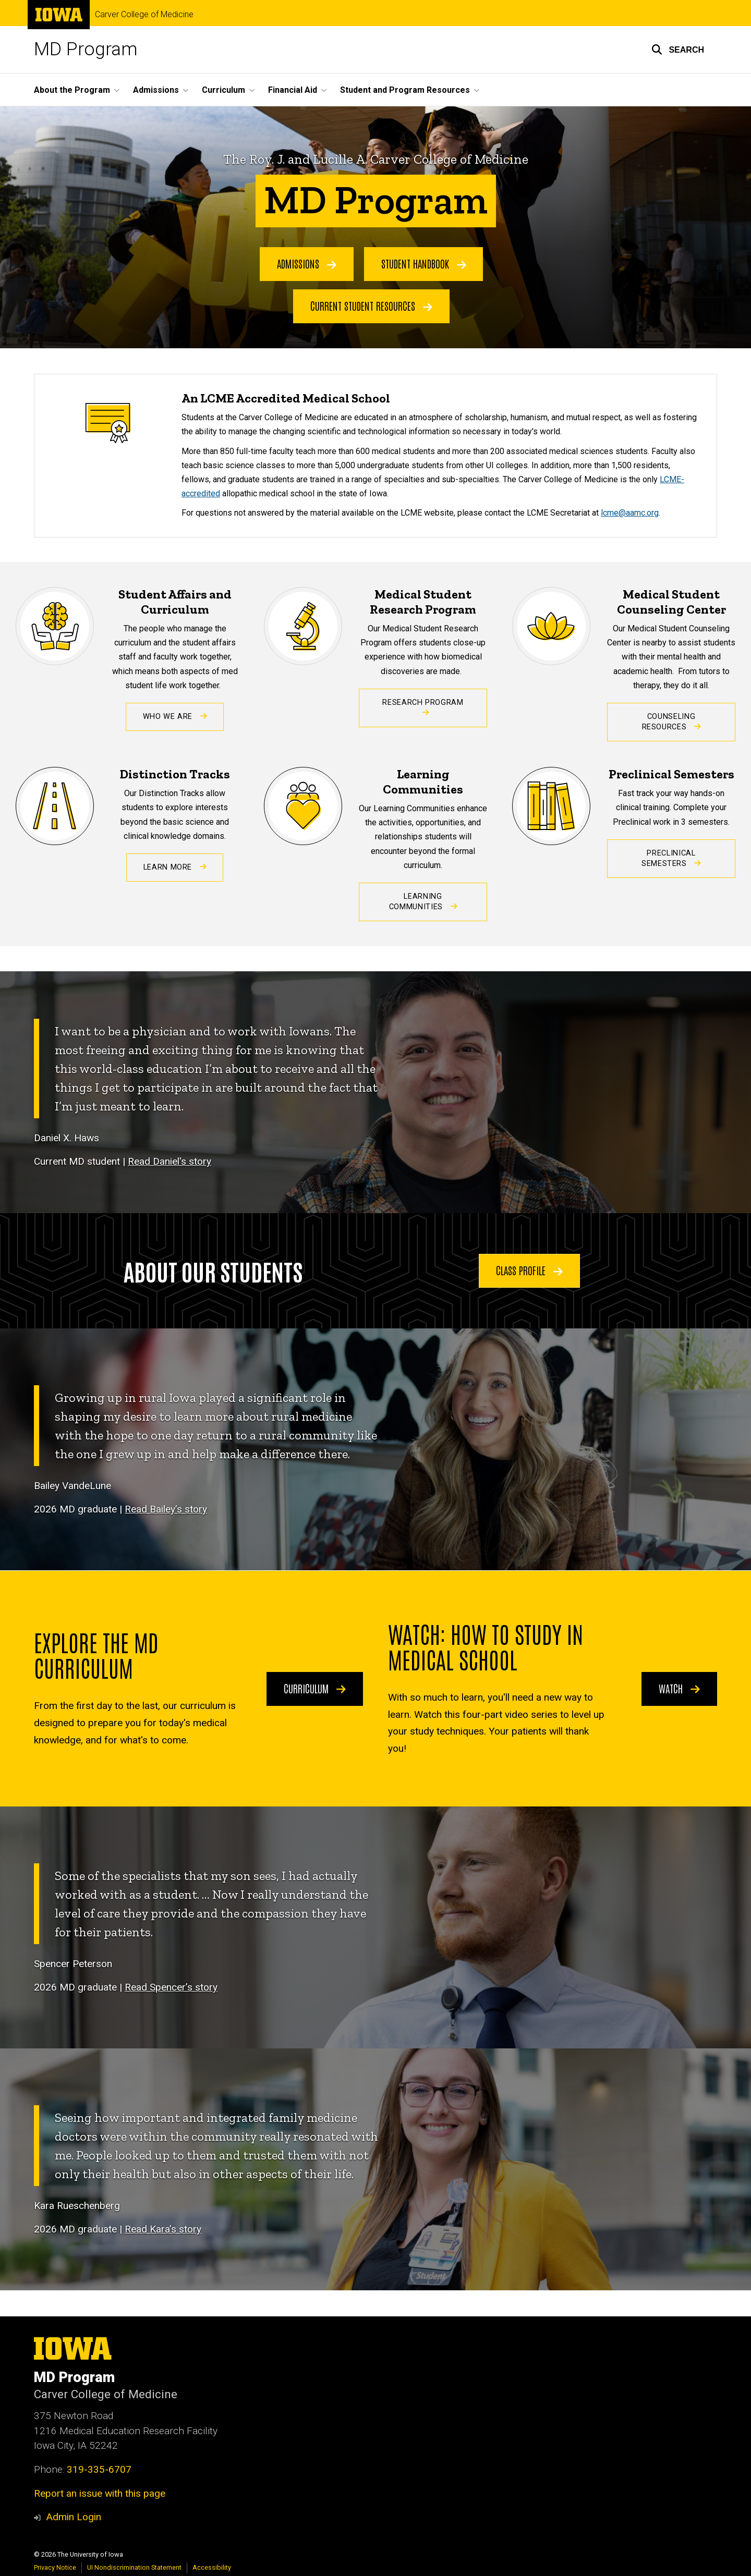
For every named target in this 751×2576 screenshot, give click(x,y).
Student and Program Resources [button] (405, 90)
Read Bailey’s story (166, 1510)
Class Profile (529, 1270)
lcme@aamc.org (630, 513)
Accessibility (211, 2567)
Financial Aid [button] (292, 90)
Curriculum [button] (223, 90)
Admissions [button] (156, 90)
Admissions (306, 263)
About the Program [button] (72, 90)
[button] (677, 49)
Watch (679, 1687)
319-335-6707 (99, 2469)
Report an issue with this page (99, 2493)
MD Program (86, 49)
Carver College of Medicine (144, 14)
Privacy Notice (55, 2567)
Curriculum (315, 1687)
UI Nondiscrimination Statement (134, 2567)
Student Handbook (423, 263)
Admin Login (73, 2517)
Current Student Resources (371, 306)
